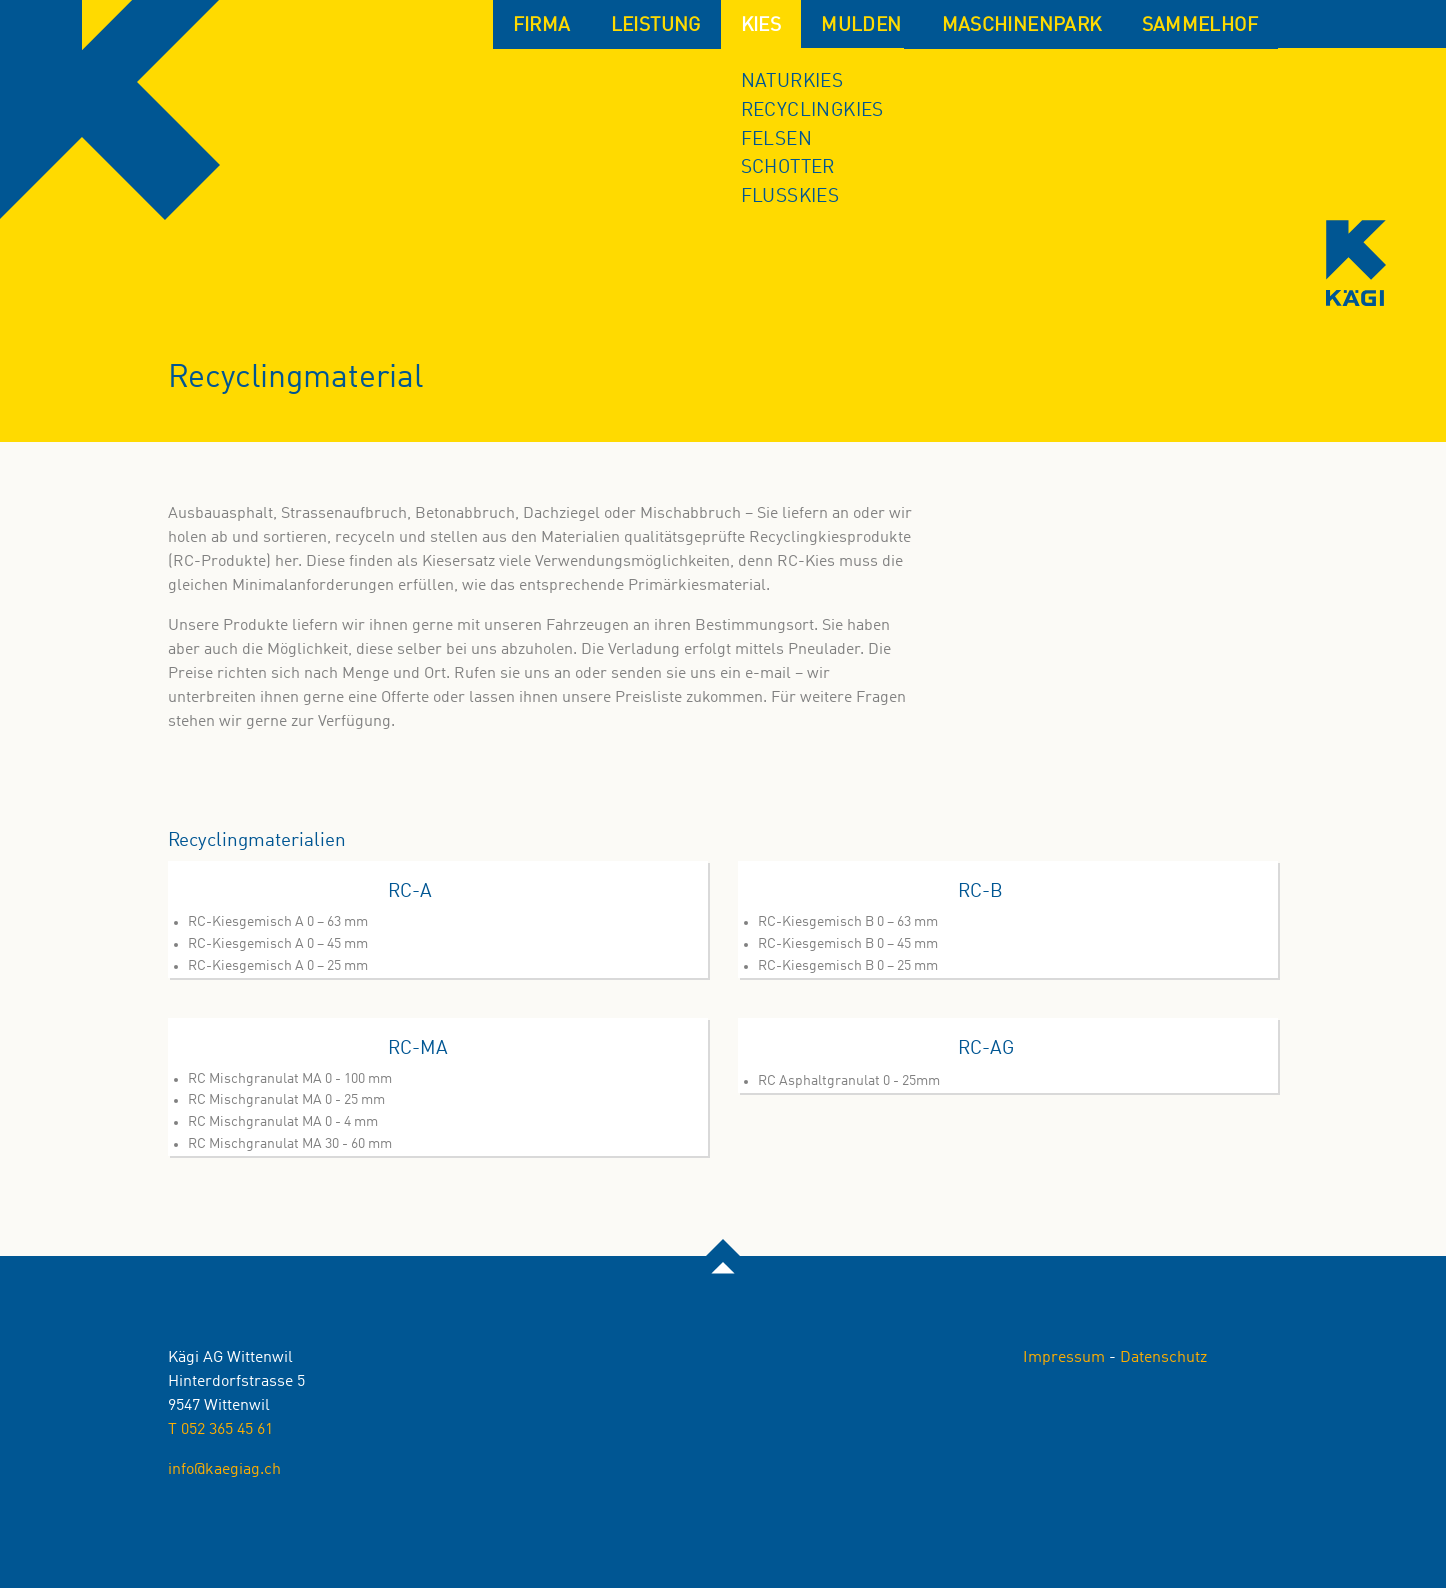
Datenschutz (1163, 1358)
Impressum (1064, 1358)
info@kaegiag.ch (224, 1470)
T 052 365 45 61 (220, 1430)
